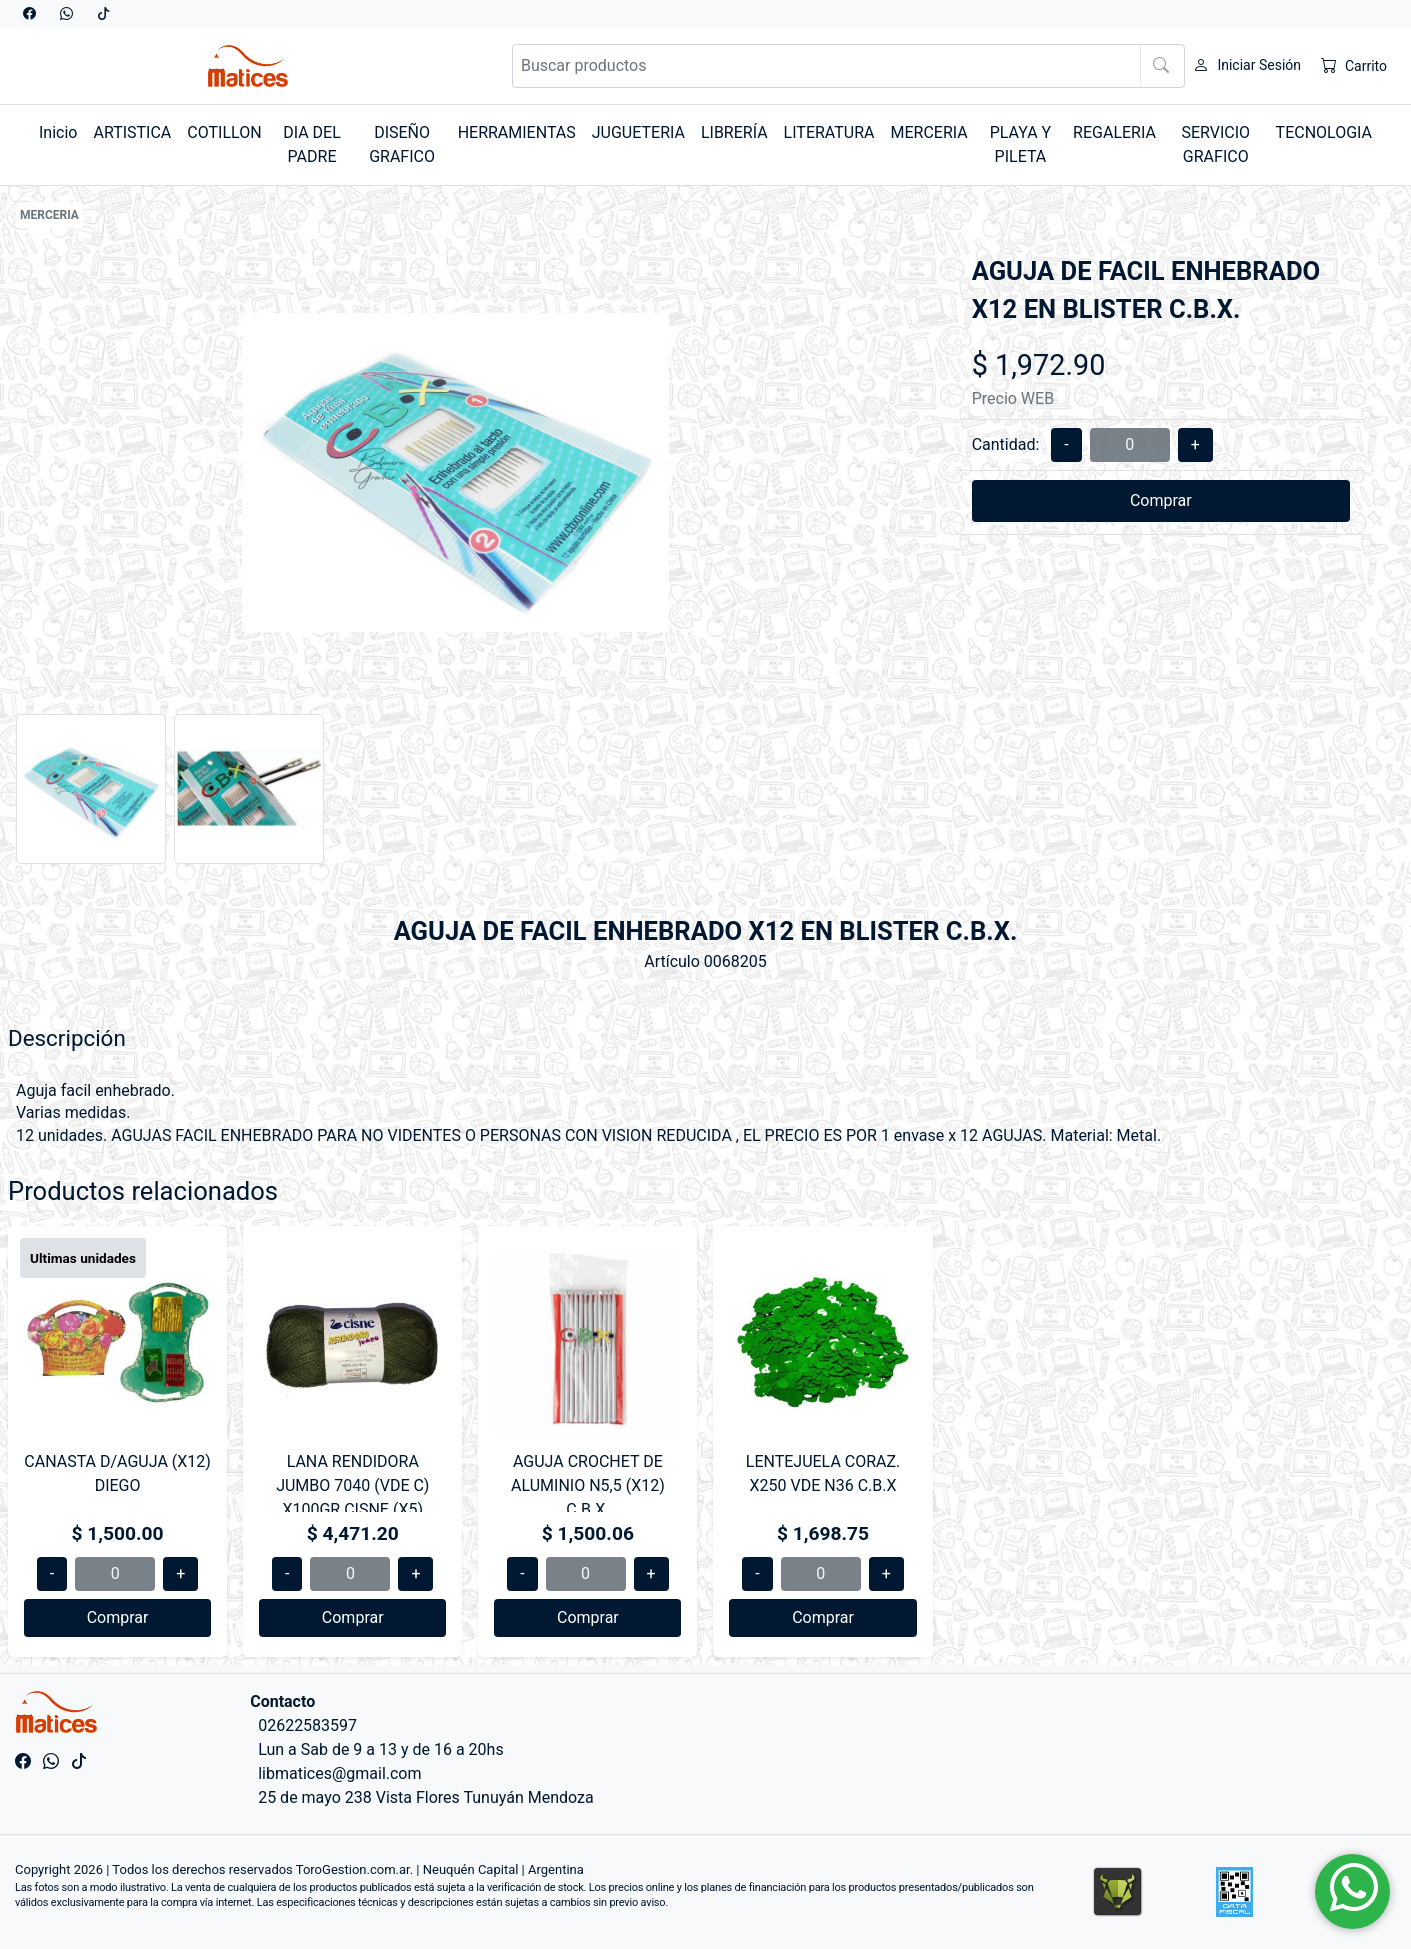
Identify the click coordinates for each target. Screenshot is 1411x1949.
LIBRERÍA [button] (734, 132)
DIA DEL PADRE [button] (312, 144)
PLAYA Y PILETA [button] (1020, 144)
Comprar (1161, 500)
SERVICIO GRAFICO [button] (1215, 144)
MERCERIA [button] (929, 132)
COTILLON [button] (224, 132)
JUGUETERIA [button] (638, 132)
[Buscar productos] (849, 66)
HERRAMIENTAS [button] (517, 132)
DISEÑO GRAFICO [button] (402, 144)
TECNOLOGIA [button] (1324, 132)
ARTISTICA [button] (132, 132)
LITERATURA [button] (829, 132)
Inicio (58, 132)
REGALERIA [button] (1114, 132)
